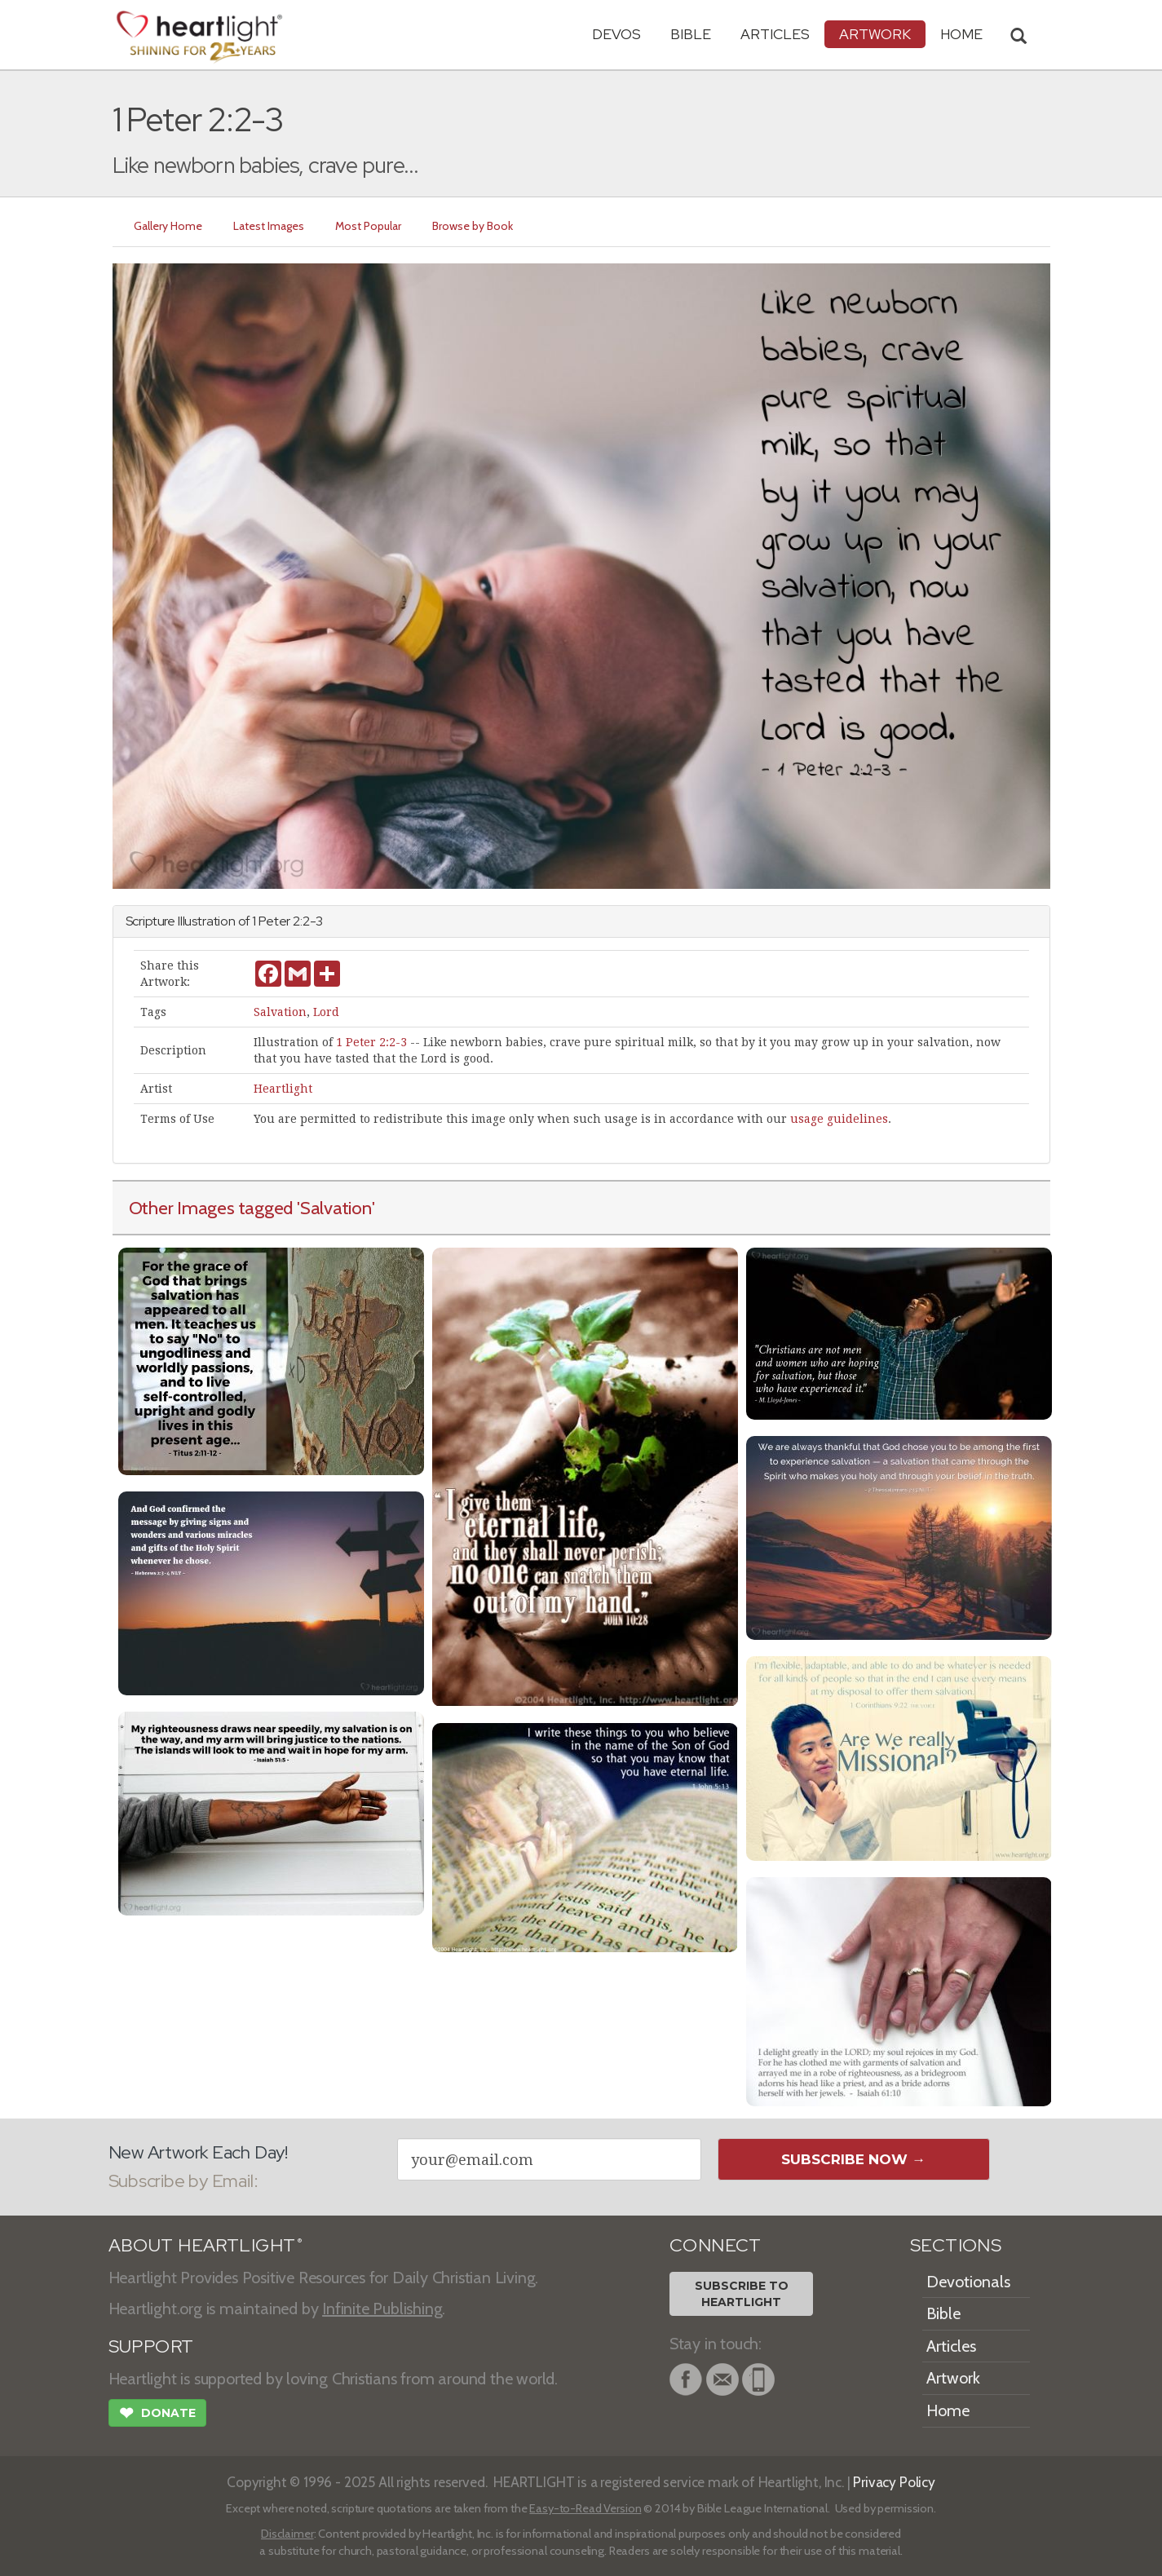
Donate (157, 2414)
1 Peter (271, 921)
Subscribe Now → (853, 2159)
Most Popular (368, 226)
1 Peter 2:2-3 (371, 1042)
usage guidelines (839, 1118)
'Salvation (334, 1207)
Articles (775, 33)
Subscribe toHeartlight (742, 2293)
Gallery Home (168, 226)
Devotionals (968, 2281)
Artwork (875, 33)
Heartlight (283, 1088)
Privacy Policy (894, 2481)
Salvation (280, 1011)
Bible (690, 33)
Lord (326, 1011)
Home (948, 2410)
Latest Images (268, 226)
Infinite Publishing (382, 2308)
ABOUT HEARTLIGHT (205, 2245)
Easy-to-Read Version (585, 2508)
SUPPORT (151, 2346)
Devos (616, 33)
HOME (961, 33)
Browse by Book (472, 226)
